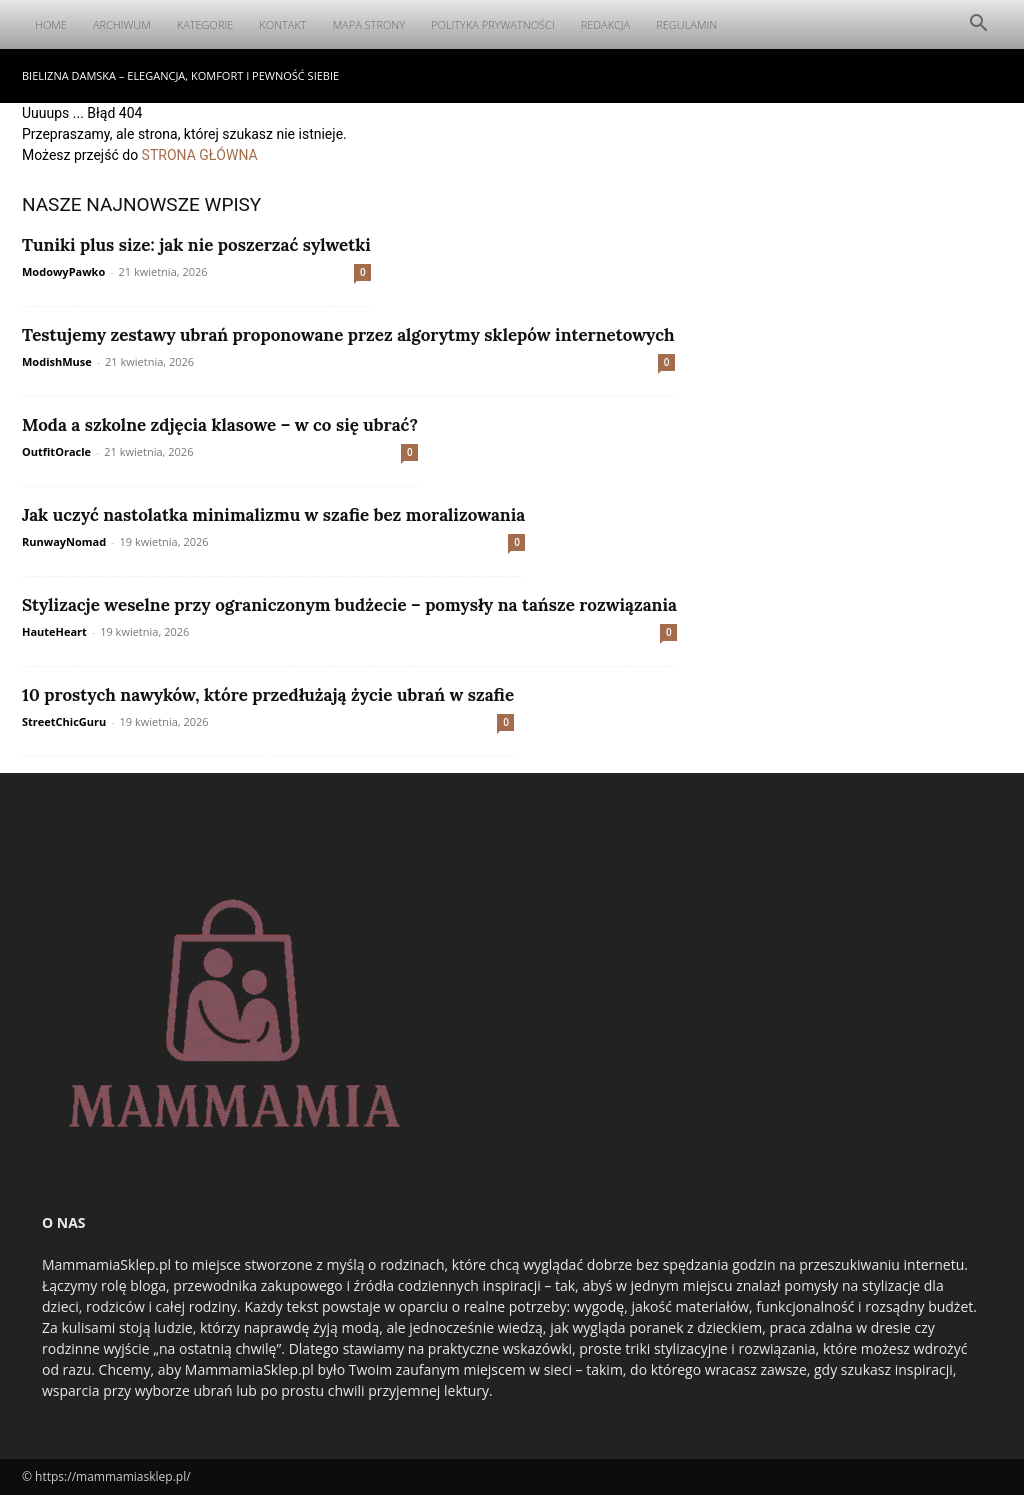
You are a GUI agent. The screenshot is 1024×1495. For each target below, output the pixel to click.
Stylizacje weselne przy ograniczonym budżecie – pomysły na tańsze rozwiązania (349, 605)
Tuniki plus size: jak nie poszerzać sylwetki (196, 245)
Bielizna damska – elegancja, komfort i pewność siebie (180, 75)
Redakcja (606, 24)
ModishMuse (57, 361)
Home (51, 24)
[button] (978, 25)
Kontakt (282, 24)
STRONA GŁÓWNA (200, 155)
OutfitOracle (56, 451)
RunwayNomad (64, 541)
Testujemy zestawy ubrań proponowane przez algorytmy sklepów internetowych (348, 335)
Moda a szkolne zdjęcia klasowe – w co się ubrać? (220, 425)
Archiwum (122, 24)
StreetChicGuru (64, 721)
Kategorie (205, 24)
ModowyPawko (63, 271)
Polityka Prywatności (493, 24)
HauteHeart (54, 631)
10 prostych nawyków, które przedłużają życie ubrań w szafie (268, 695)
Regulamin (686, 24)
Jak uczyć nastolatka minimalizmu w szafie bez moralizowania (273, 515)
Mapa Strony (369, 24)
